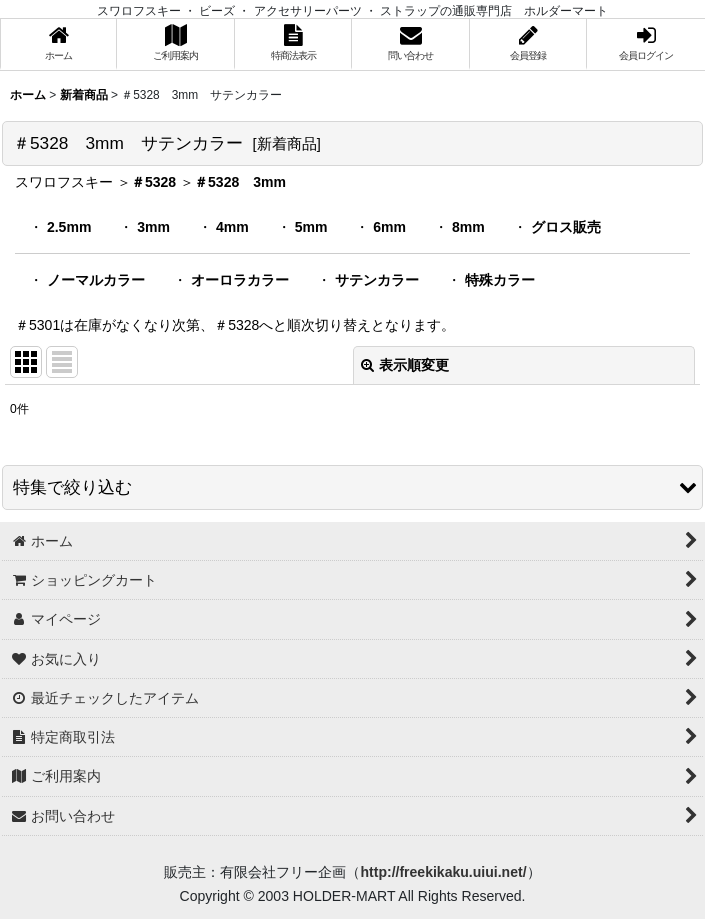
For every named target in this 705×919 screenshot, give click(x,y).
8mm (468, 227)
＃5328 (153, 182)
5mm (311, 227)
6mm (389, 227)
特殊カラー (500, 280)
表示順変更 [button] (405, 365)
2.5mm (69, 227)
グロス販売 (566, 227)
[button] (352, 487)
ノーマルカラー (96, 280)
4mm (232, 227)
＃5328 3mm (240, 182)
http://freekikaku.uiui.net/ (443, 872)
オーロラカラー (240, 280)
